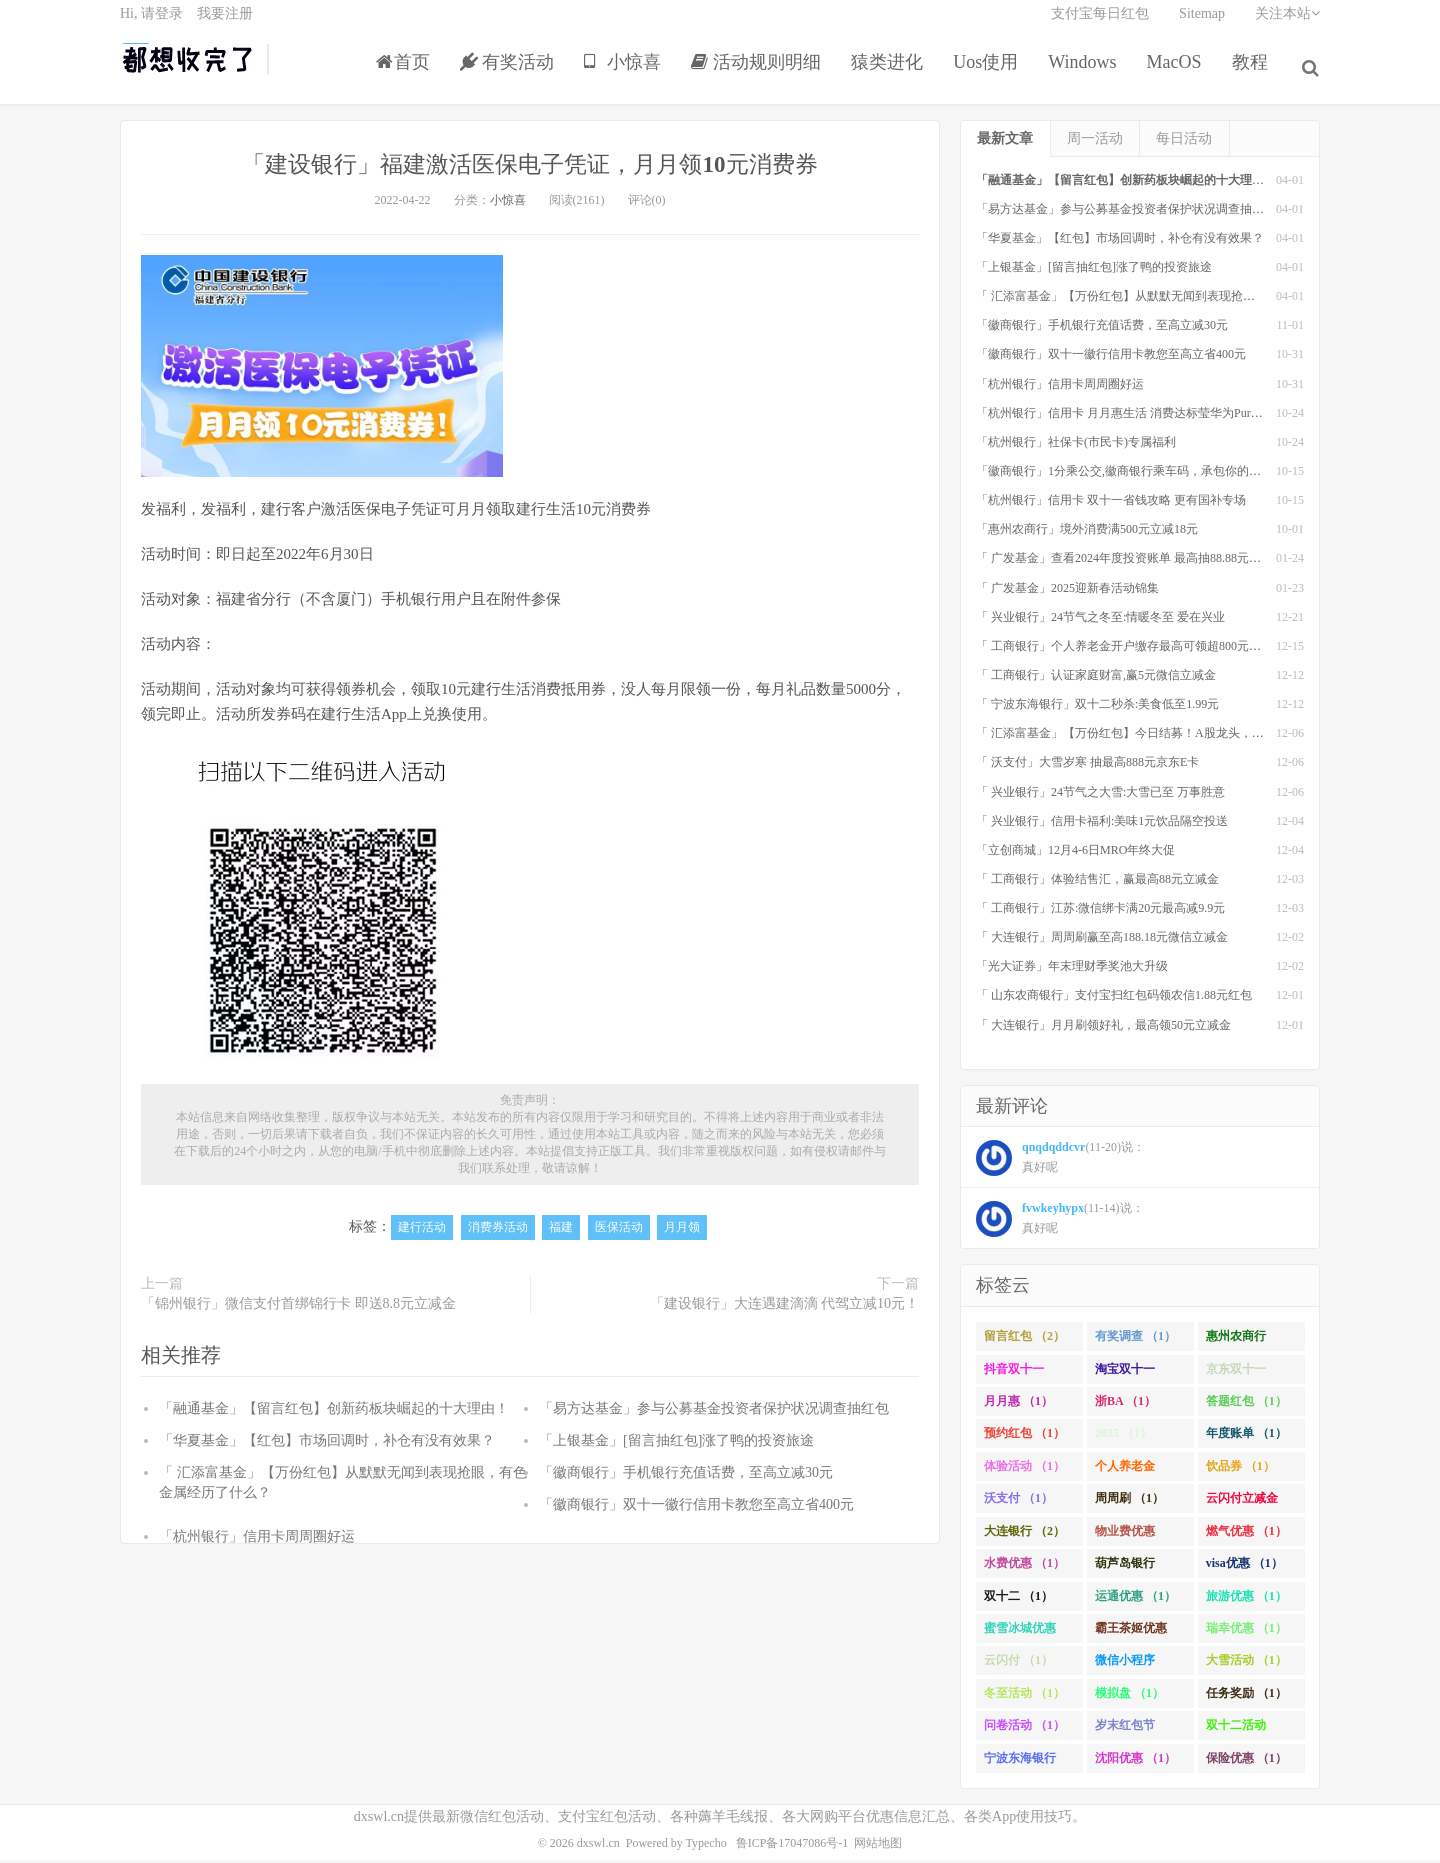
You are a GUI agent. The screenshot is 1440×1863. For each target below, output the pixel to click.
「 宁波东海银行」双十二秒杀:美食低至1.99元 (1097, 708)
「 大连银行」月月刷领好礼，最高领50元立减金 (1103, 1029)
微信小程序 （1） (1125, 1669)
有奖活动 (511, 74)
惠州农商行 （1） (1236, 1344)
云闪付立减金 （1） (1242, 1506)
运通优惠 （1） (1135, 1600)
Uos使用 (990, 74)
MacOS (1178, 74)
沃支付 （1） (1018, 1502)
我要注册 (225, 25)
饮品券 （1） (1240, 1470)
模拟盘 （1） (1129, 1697)
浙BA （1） (1125, 1405)
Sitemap (1202, 25)
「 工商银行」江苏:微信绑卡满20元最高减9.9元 (1100, 912)
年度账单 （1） (1246, 1438)
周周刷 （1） (1129, 1502)
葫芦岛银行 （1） (1125, 1571)
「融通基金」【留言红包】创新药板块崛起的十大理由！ (334, 1412)
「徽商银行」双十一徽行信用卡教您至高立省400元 (696, 1508)
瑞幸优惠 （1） (1246, 1632)
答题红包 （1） (1246, 1405)
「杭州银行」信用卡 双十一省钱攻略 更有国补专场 (1111, 504)
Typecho (706, 1847)
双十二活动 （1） (1236, 1733)
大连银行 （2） (1024, 1535)
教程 (1254, 74)
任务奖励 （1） (1246, 1697)
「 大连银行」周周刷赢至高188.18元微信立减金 (1102, 941)
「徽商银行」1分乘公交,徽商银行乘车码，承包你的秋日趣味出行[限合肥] (1170, 475)
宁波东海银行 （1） (1020, 1766)
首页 (407, 74)
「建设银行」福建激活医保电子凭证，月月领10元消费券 (530, 167)
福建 (561, 1232)
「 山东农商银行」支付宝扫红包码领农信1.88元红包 (1114, 1000)
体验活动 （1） (1024, 1470)
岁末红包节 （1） (1125, 1733)
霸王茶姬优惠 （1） (1131, 1636)
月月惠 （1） (1018, 1405)
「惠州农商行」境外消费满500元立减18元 (1087, 533)
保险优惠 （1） (1246, 1762)
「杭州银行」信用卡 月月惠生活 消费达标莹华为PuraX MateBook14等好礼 (1171, 417)
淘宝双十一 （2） (1125, 1377)
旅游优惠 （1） (1246, 1600)
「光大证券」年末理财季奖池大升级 (1072, 971)
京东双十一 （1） (1236, 1377)
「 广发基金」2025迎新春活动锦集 (1067, 592)
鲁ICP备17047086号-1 (792, 1847)
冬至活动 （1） (1024, 1697)
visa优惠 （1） (1244, 1567)
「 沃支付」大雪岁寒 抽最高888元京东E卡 (1087, 767)
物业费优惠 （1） (1125, 1539)
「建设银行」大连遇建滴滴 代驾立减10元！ (785, 1307)
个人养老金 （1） (1125, 1474)
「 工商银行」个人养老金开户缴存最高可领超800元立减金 (1130, 650)
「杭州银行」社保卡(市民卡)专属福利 (1076, 446)
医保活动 (619, 1232)
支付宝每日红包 (1100, 25)
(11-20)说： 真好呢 (1060, 1163)
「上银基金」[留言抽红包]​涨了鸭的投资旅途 (676, 1444)
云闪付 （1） (1018, 1665)
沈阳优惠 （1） (1135, 1762)
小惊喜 (627, 74)
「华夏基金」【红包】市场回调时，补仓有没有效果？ (327, 1444)
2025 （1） (1123, 1438)
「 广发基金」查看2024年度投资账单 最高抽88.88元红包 (1124, 563)
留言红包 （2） (1024, 1340)
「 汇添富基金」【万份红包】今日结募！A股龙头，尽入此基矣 (1144, 737)
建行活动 (422, 1232)
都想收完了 (188, 71)
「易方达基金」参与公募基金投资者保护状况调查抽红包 (714, 1412)
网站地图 (878, 1847)
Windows (1087, 74)
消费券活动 (498, 1232)
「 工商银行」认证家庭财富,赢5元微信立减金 (1096, 679)
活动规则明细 (760, 74)
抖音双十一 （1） (1014, 1377)
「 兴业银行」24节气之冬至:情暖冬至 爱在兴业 (1100, 621)
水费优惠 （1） (1024, 1567)
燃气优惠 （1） (1246, 1535)
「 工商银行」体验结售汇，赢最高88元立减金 (1097, 883)
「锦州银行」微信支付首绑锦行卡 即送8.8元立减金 (298, 1307)
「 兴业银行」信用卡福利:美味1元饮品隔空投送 (1102, 825)
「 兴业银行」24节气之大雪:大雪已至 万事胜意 (1100, 796)
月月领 (682, 1232)
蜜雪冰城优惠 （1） (1020, 1636)
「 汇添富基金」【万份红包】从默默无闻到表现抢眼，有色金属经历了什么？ (1181, 300)
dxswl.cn (598, 1847)
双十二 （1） (1018, 1600)
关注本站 (1287, 25)
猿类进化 (892, 74)
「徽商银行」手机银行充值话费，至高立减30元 (686, 1476)
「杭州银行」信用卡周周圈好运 (257, 1540)
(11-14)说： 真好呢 (1060, 1224)
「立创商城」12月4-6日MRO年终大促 (1075, 854)
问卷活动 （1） (1024, 1729)
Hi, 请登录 (151, 25)
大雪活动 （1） (1246, 1665)
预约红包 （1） (1024, 1438)
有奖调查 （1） (1135, 1340)
